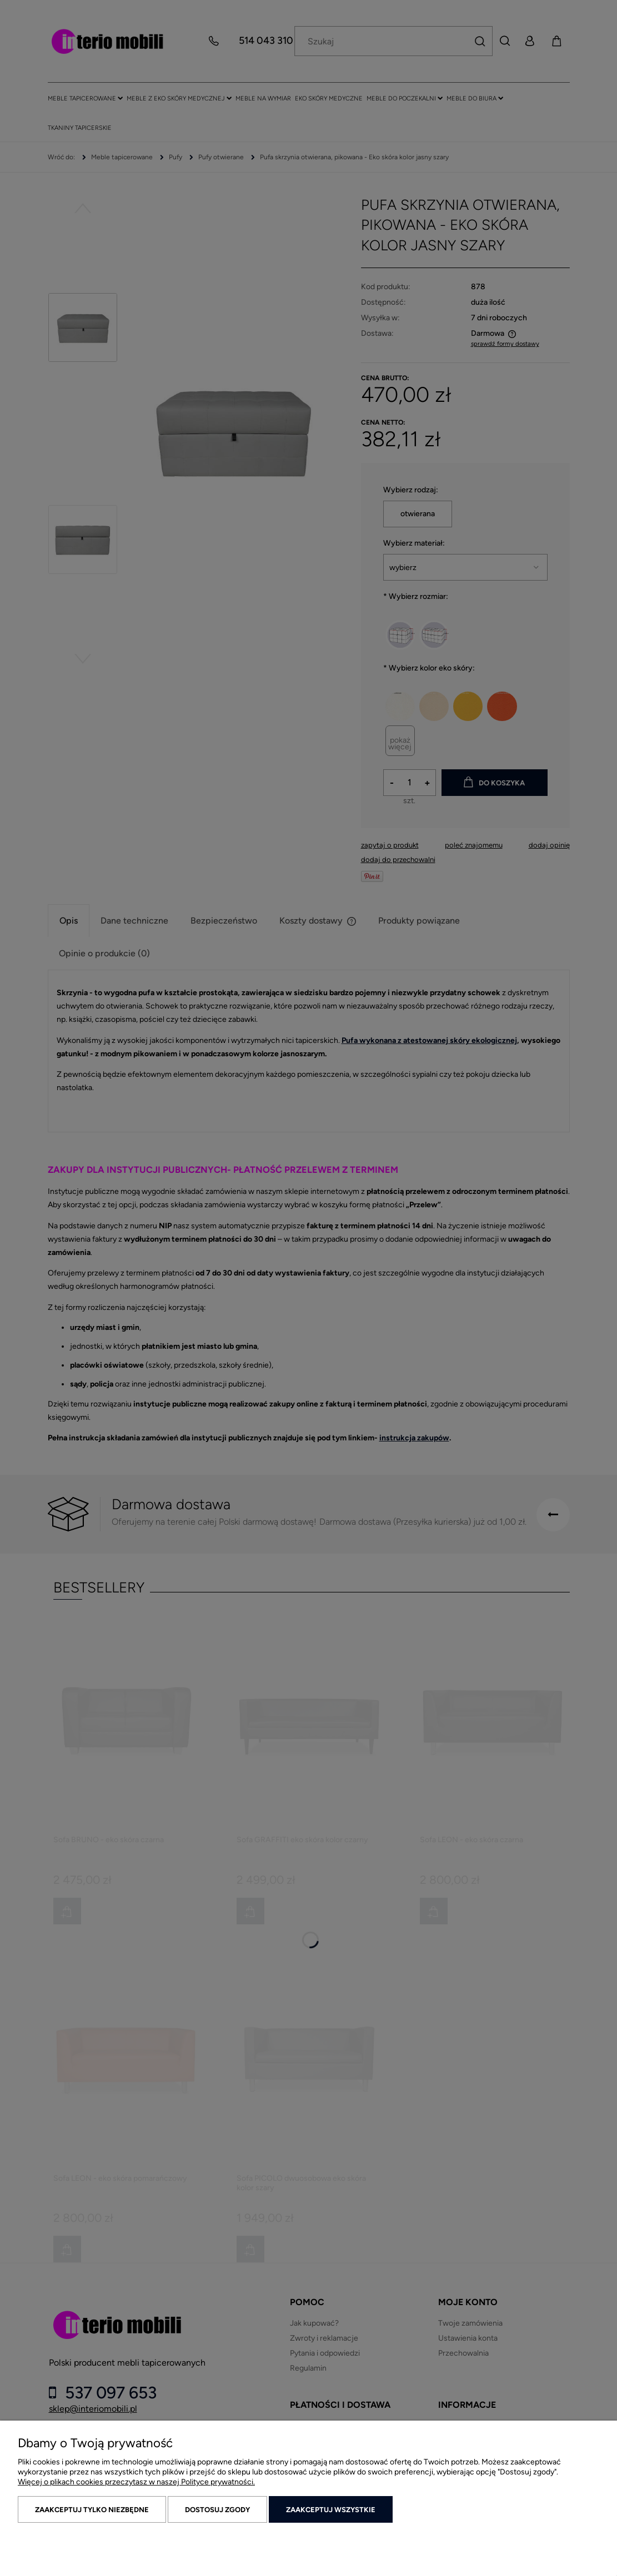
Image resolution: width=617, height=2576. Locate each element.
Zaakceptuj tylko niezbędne (92, 2510)
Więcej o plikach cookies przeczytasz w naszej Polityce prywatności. (136, 2482)
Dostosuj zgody (217, 2510)
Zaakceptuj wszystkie (330, 2510)
